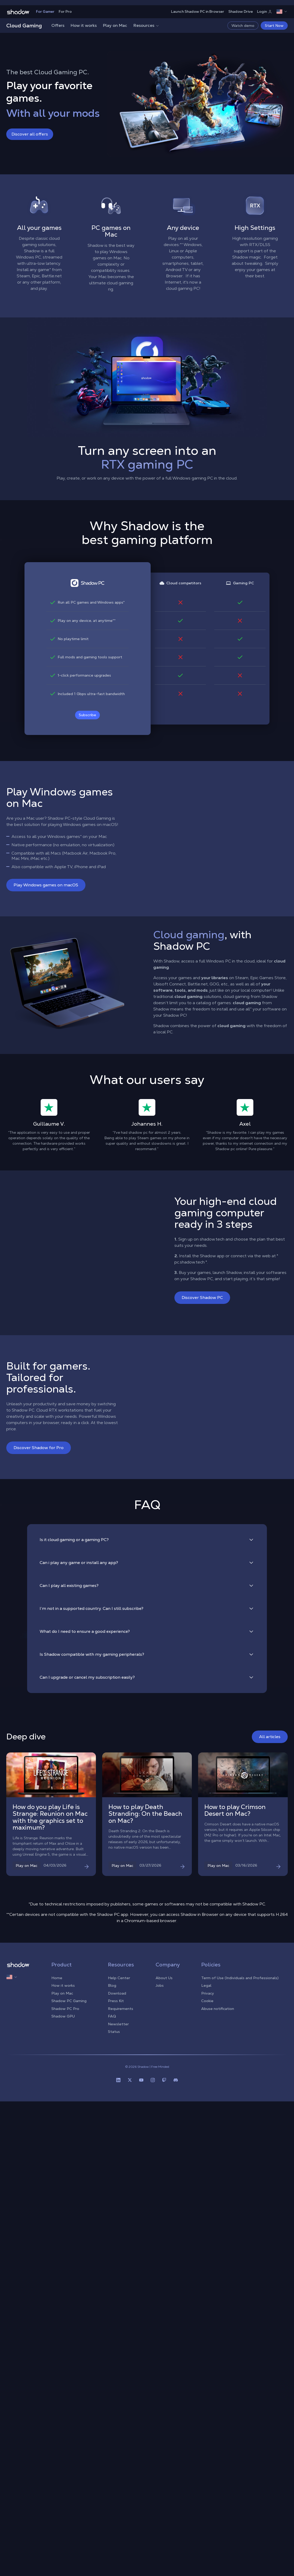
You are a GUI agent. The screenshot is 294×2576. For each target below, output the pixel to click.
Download (117, 1993)
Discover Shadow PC (202, 1297)
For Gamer (45, 11)
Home (56, 1978)
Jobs (160, 1985)
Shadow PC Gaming (69, 2000)
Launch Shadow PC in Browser (197, 11)
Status (114, 2031)
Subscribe (87, 715)
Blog (112, 1985)
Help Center (119, 1978)
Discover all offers (29, 134)
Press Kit (116, 2000)
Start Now (274, 25)
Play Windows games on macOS (46, 885)
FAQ (112, 2016)
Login (264, 11)
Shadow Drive (240, 11)
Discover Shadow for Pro (39, 1447)
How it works (84, 25)
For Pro (65, 11)
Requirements (120, 2008)
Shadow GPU (63, 2016)
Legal (206, 1985)
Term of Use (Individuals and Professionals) (240, 1978)
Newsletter (118, 2024)
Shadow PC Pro (65, 2008)
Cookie (207, 2000)
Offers (57, 25)
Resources (146, 25)
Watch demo (242, 25)
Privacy (207, 1993)
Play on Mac (115, 25)
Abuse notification (217, 2008)
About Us (164, 1978)
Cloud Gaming (24, 25)
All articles (269, 1736)
